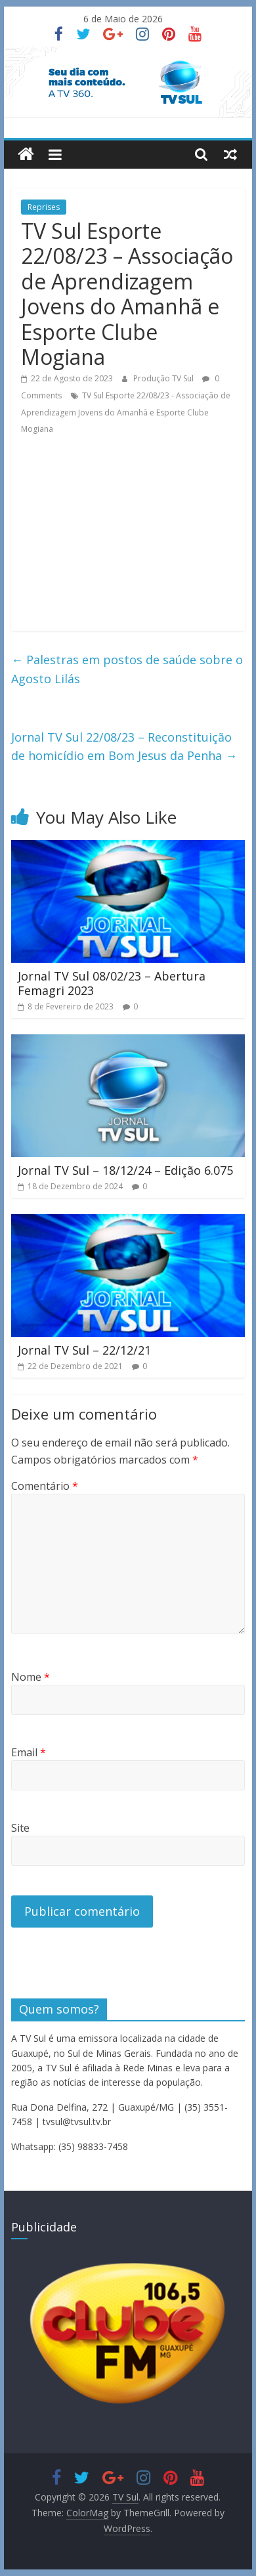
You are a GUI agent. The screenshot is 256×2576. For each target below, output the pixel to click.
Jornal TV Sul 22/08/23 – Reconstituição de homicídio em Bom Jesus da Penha (124, 746)
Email (28, 1752)
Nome (30, 1677)
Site (20, 1828)
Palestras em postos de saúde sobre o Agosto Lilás (127, 669)
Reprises (44, 207)
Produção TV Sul (164, 378)
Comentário (44, 1486)
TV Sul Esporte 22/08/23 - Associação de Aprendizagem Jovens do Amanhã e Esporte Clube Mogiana (125, 412)
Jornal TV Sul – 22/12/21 (84, 1350)
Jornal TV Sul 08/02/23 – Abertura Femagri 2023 (111, 983)
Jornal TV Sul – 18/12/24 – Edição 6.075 (125, 1170)
